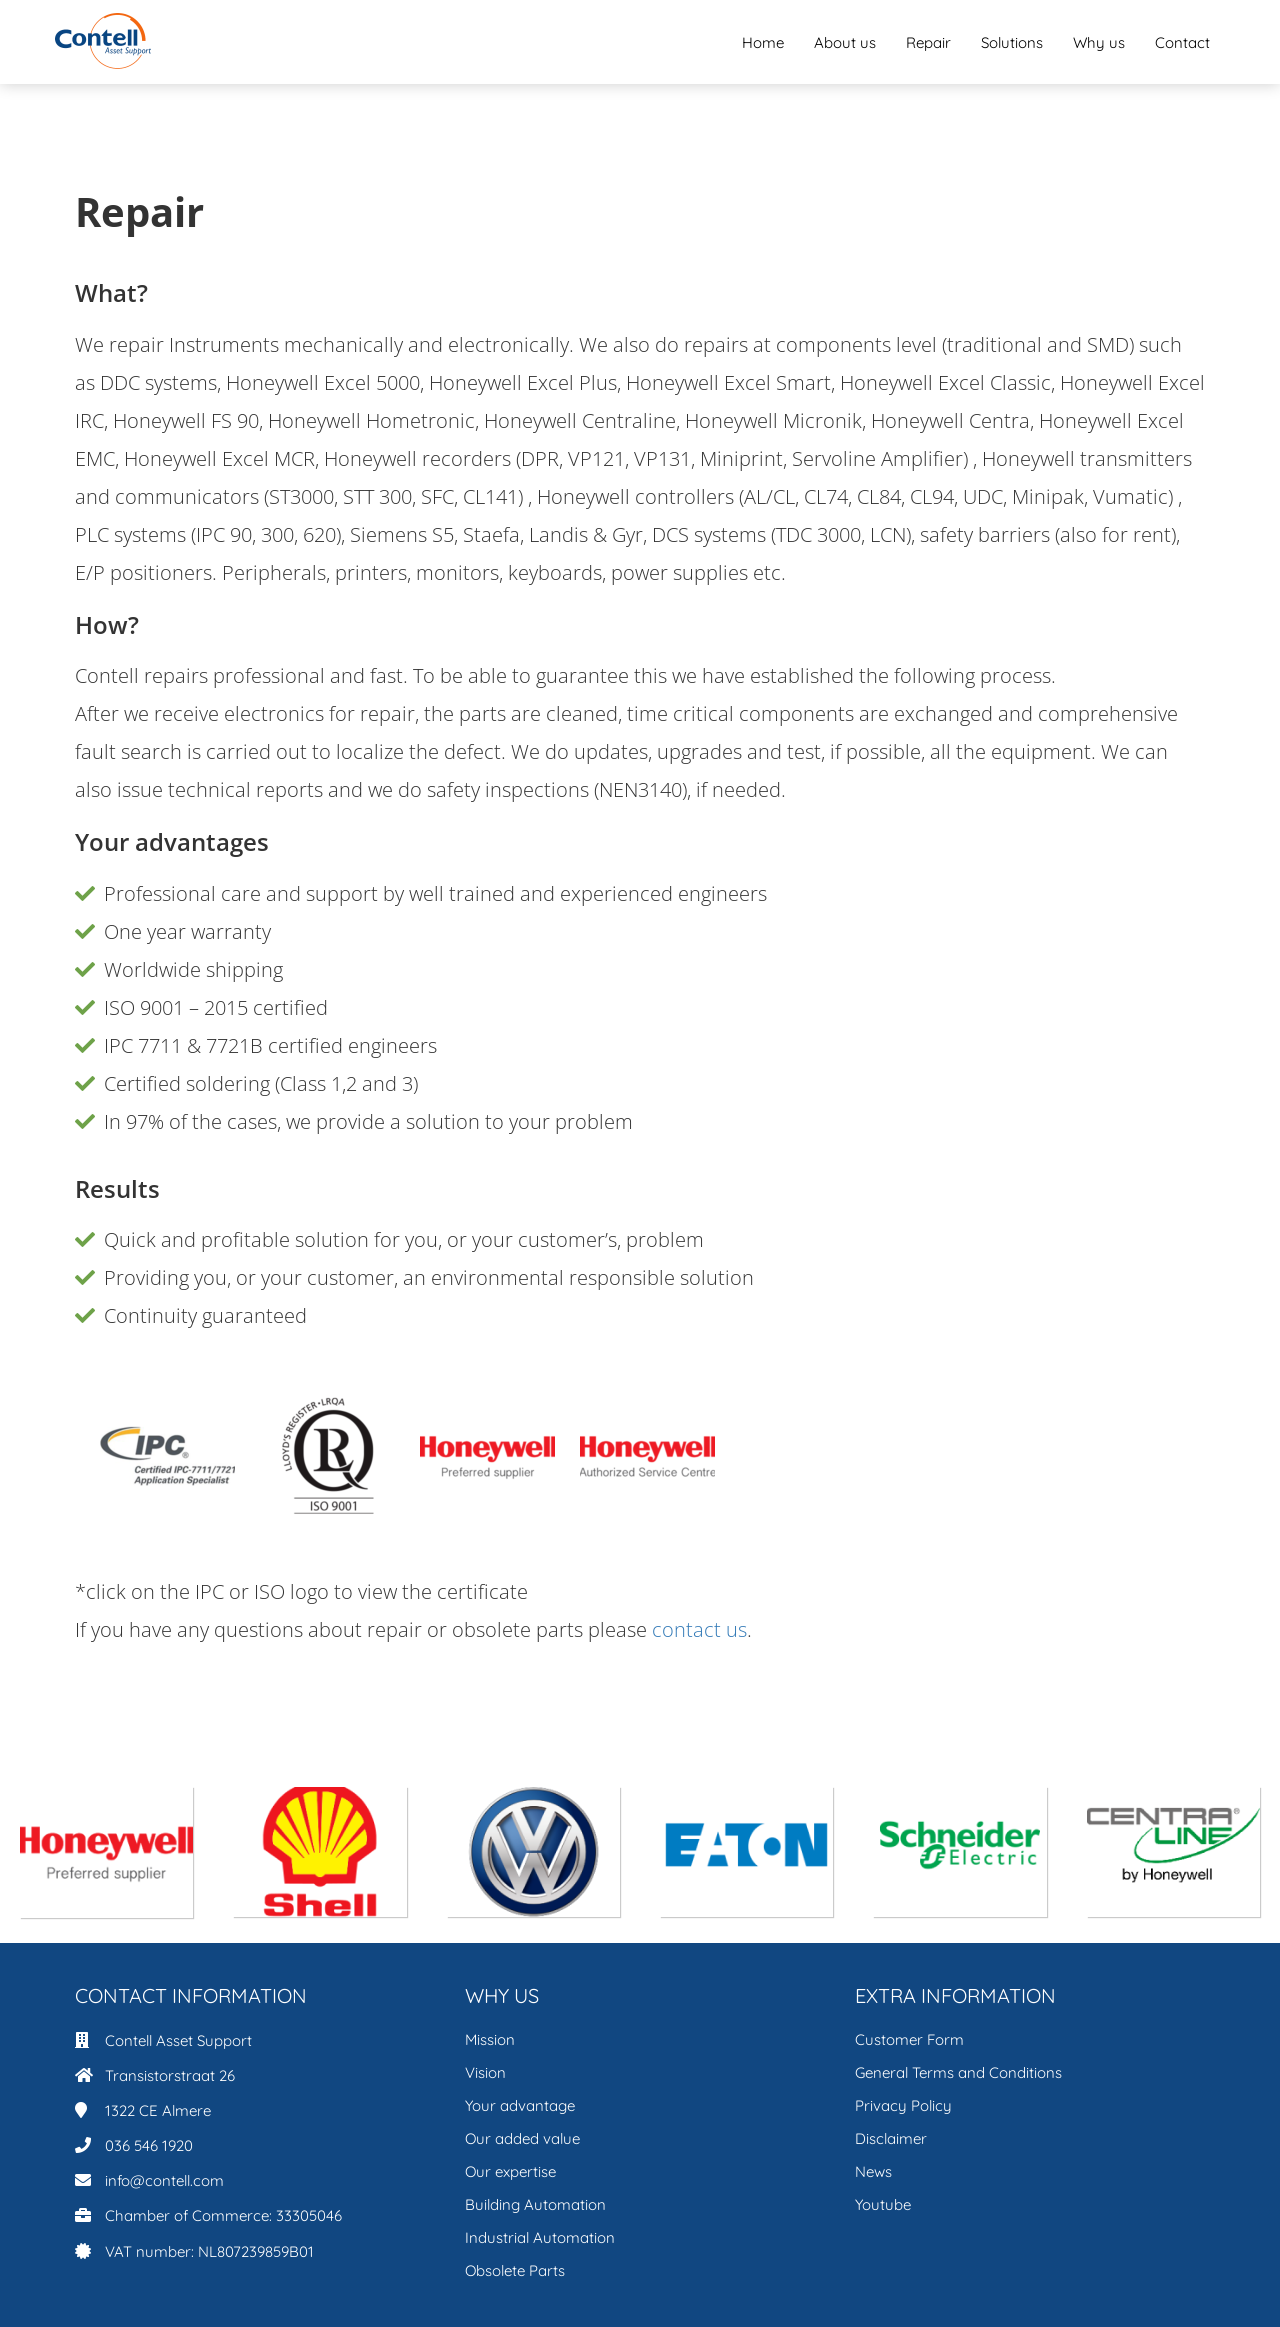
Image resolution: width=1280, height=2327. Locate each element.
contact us (699, 1629)
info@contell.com (164, 2180)
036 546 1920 (149, 2145)
